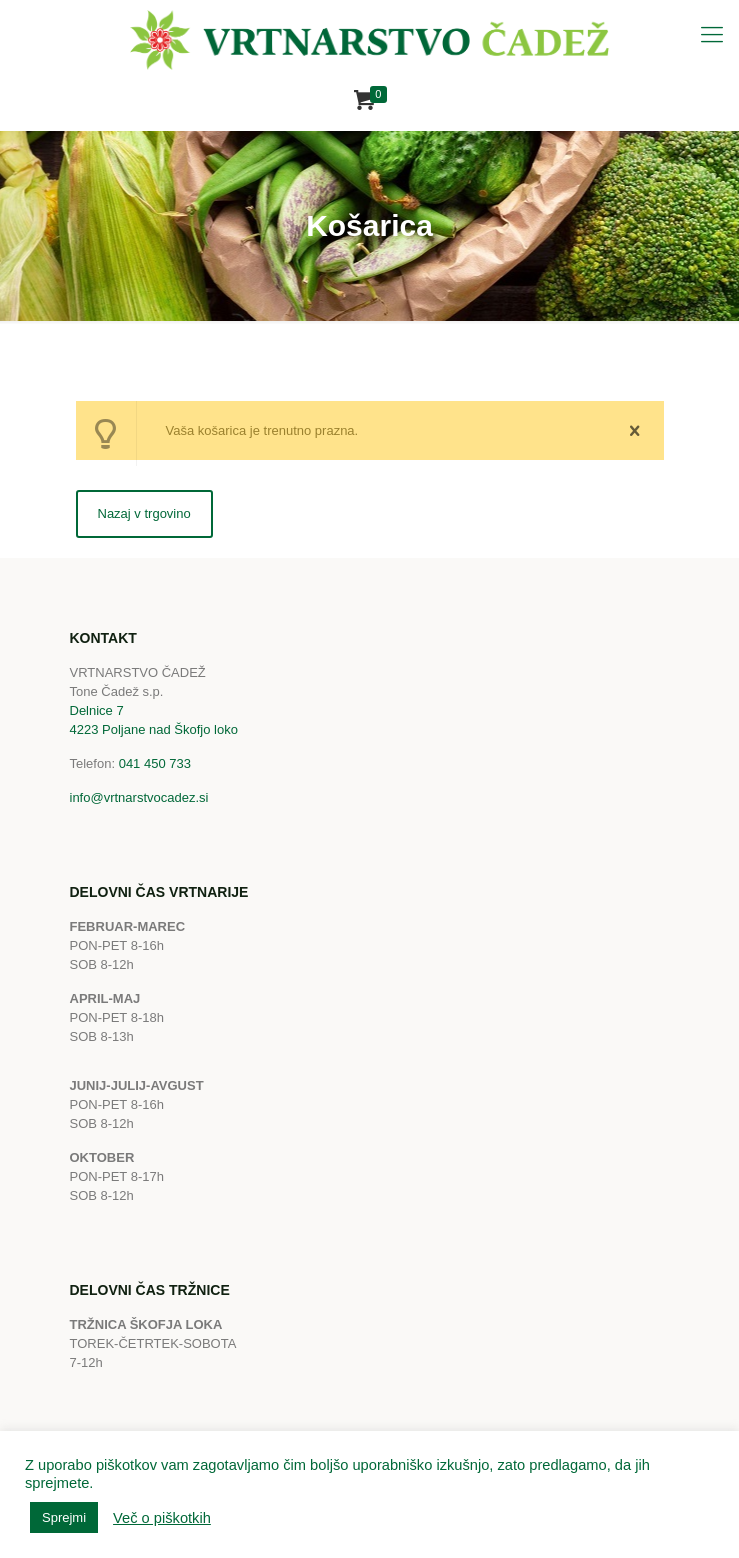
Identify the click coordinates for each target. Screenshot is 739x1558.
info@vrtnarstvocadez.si (139, 797)
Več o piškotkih (162, 1518)
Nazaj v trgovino (144, 513)
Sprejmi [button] (64, 1517)
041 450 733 (155, 763)
